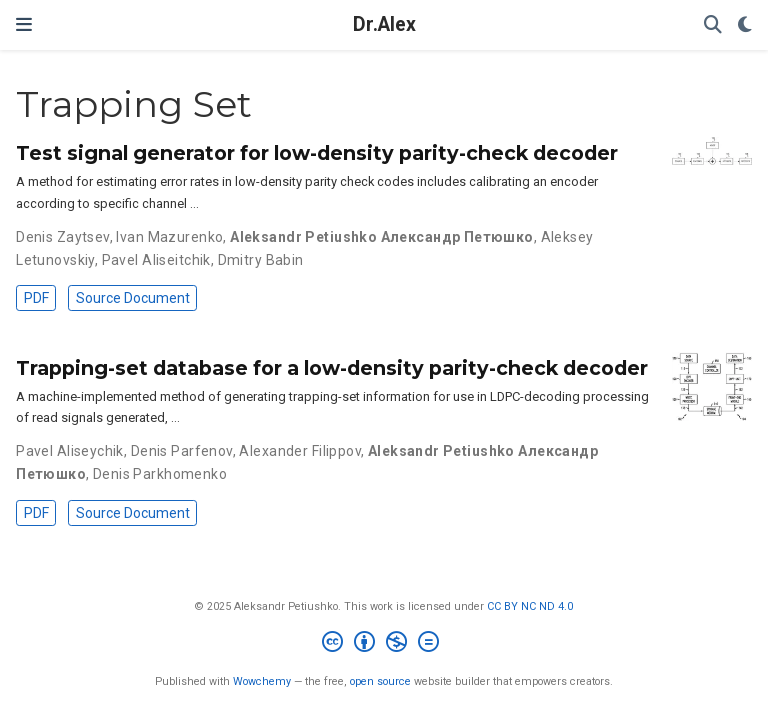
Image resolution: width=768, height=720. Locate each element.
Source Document (133, 298)
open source (380, 681)
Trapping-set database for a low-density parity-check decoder (332, 368)
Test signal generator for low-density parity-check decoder (317, 153)
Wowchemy (262, 681)
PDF (36, 298)
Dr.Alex (384, 24)
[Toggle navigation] (24, 24)
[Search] (713, 25)
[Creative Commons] (384, 644)
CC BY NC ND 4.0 (530, 606)
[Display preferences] (745, 25)
